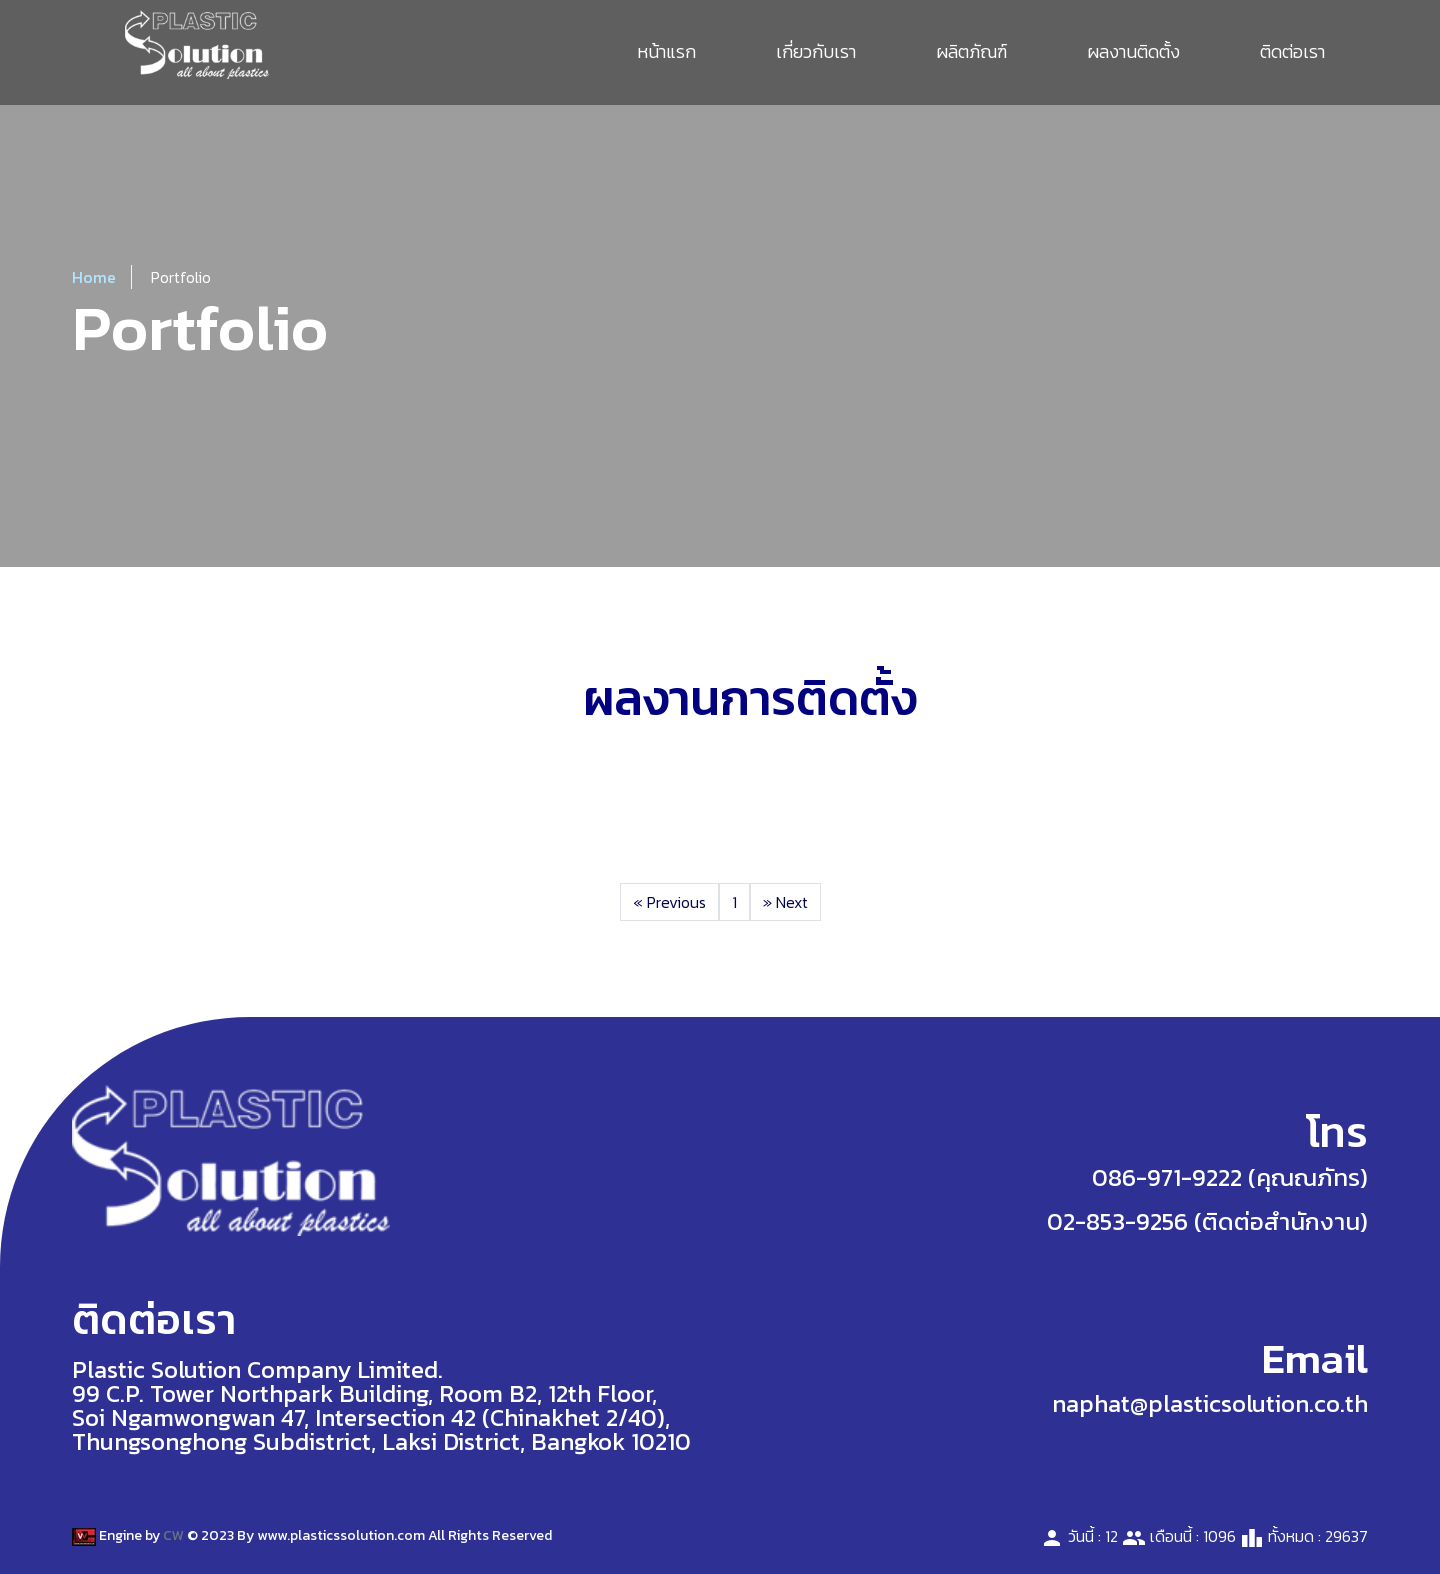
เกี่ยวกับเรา (816, 51)
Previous (669, 902)
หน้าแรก (666, 51)
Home (94, 277)
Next (785, 902)
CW (173, 1535)
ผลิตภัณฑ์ (971, 51)
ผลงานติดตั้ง (1133, 51)
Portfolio (181, 277)
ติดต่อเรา (1292, 51)
